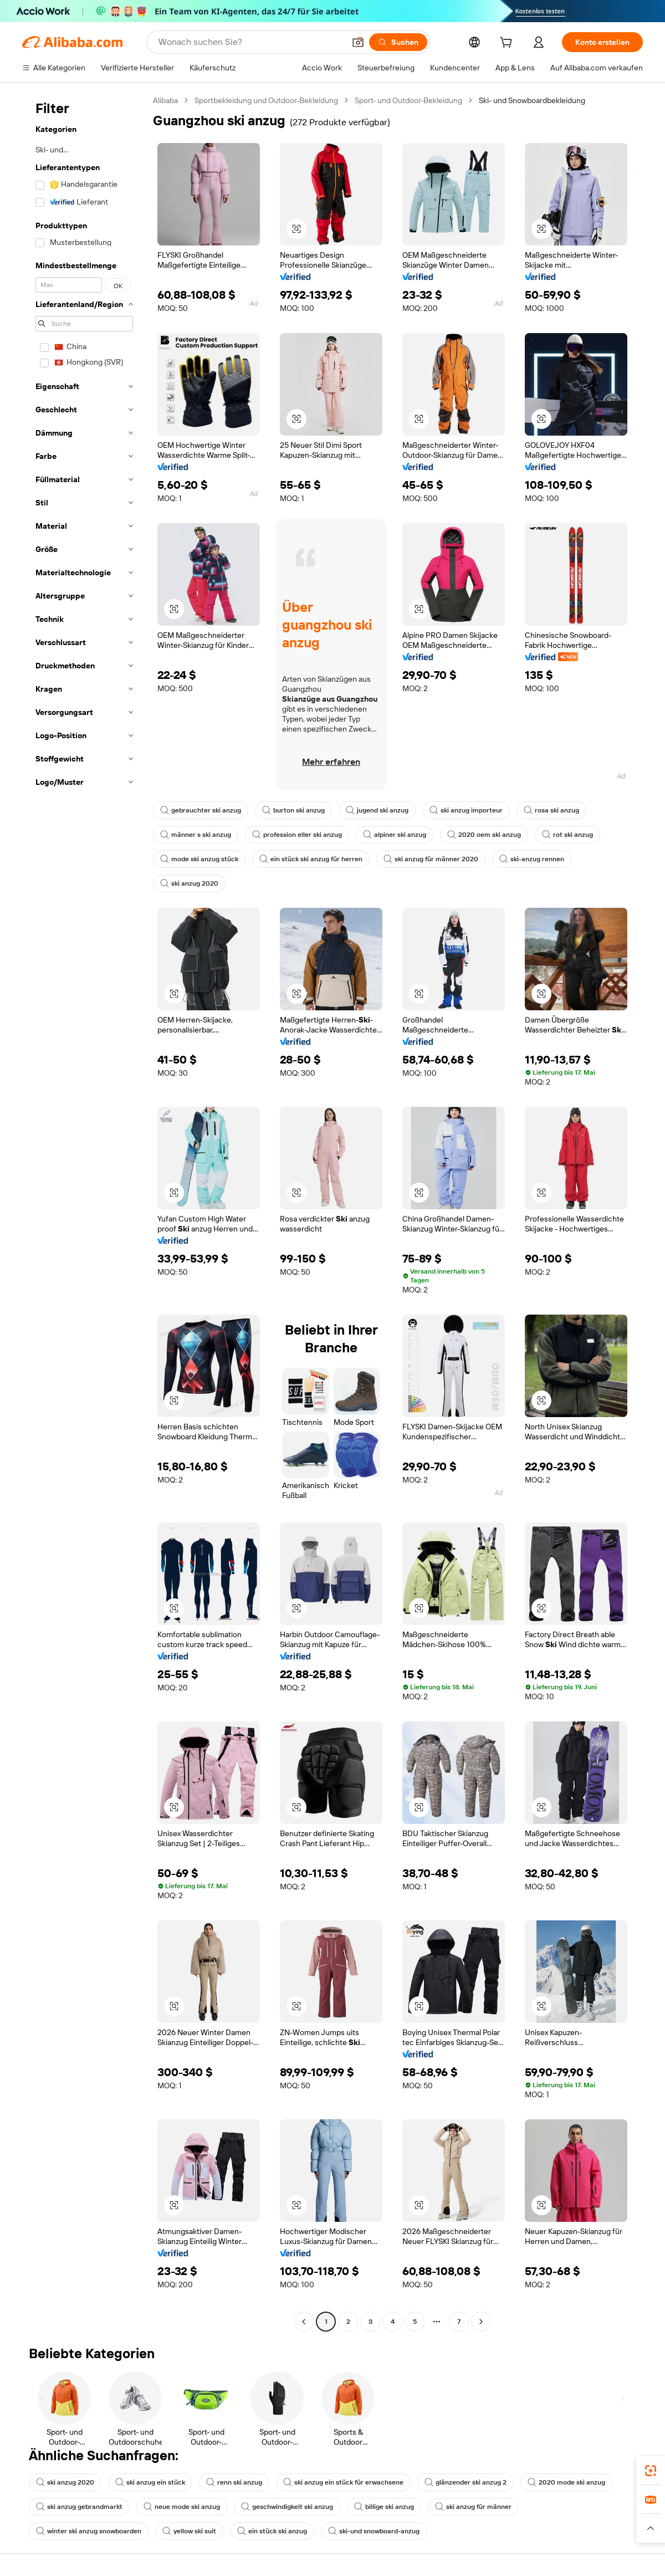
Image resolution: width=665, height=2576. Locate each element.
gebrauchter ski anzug (200, 810)
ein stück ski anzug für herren (310, 859)
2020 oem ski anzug (484, 834)
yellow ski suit (189, 2531)
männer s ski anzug (195, 834)
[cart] (508, 43)
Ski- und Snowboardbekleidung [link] (532, 100)
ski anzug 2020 (189, 883)
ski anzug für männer (473, 2506)
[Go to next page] (481, 2322)
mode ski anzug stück (199, 859)
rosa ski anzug (551, 810)
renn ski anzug (234, 2482)
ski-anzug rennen (531, 859)
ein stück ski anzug (272, 2531)
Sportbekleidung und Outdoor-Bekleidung (266, 100)
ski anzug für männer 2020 (430, 859)
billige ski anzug (384, 2506)
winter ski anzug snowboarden (88, 2531)
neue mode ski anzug (182, 2506)
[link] (650, 2470)
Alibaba (165, 100)
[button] (358, 42)
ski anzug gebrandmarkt (79, 2506)
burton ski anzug (293, 810)
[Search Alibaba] (250, 42)
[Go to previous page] (304, 2322)
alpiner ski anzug (394, 834)
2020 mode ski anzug (566, 2482)
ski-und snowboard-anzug (374, 2531)
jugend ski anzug (377, 810)
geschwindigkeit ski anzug (287, 2506)
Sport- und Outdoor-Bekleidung (408, 100)
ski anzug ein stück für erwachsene (343, 2482)
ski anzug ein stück (150, 2482)
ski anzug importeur (466, 810)
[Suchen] (398, 42)
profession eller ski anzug (297, 834)
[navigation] (84, 1212)
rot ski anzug (567, 834)
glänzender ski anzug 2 (465, 2482)
